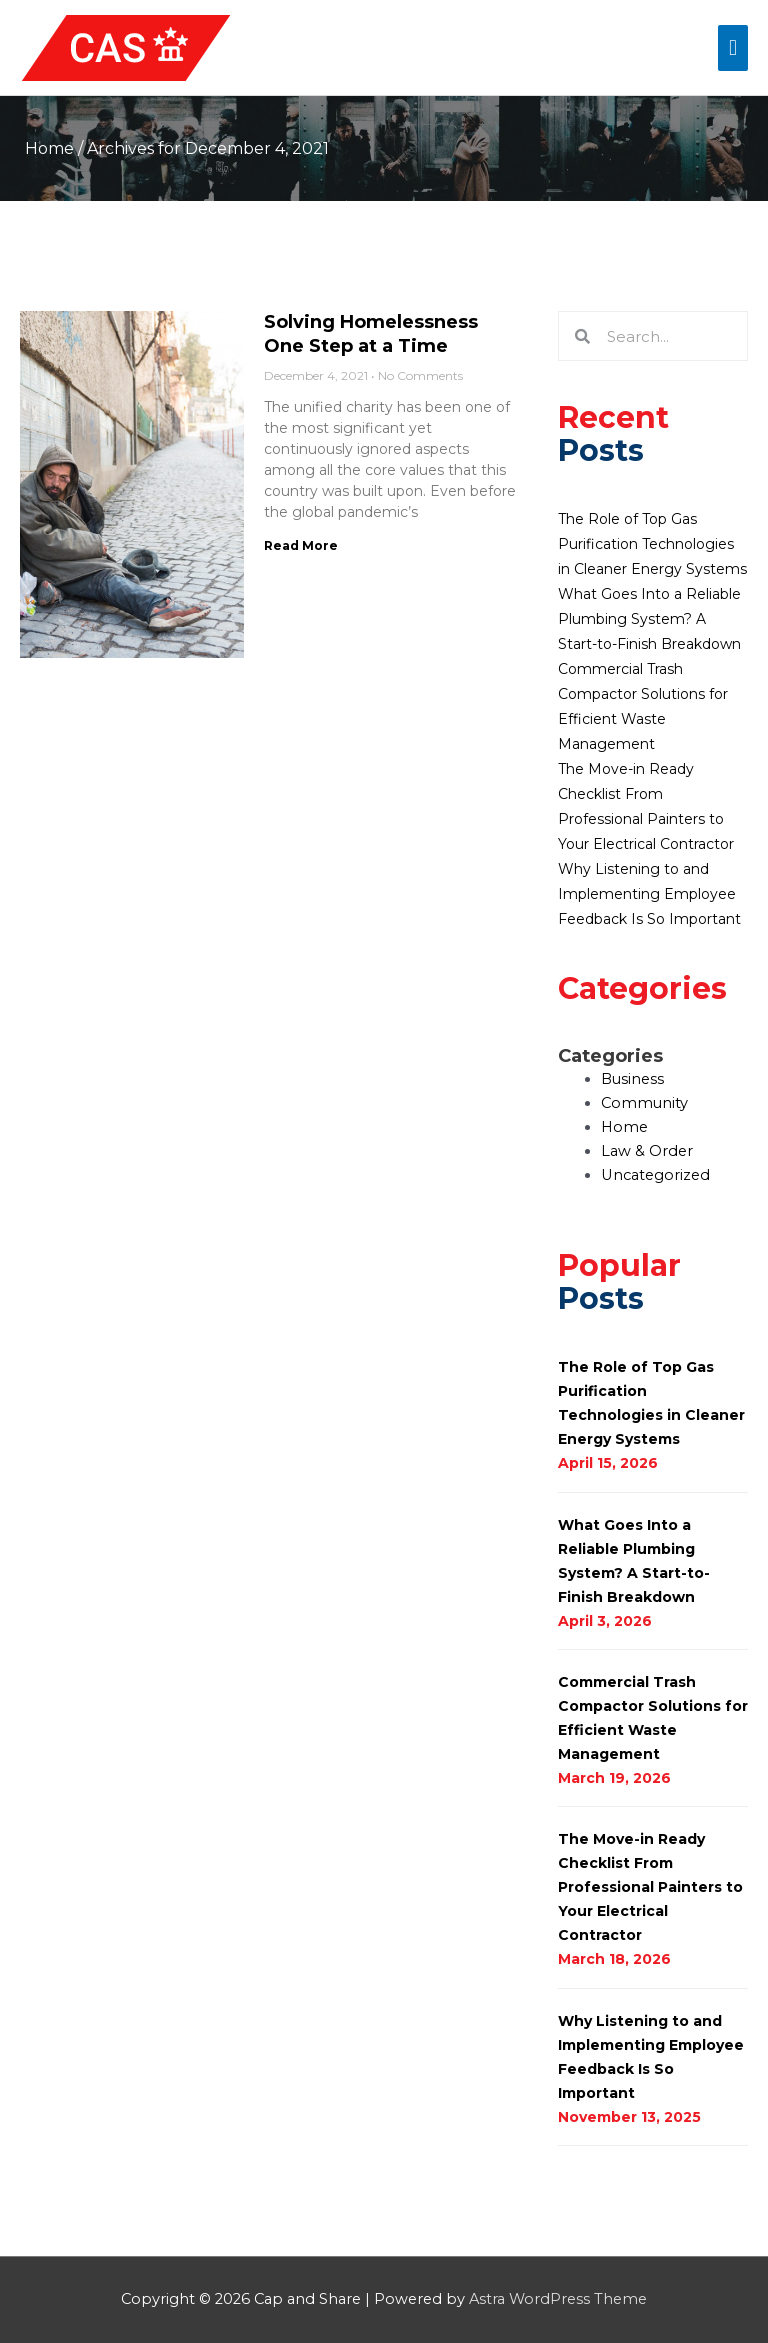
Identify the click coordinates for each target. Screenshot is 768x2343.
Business (632, 1079)
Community (644, 1103)
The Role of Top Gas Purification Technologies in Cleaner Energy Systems (652, 544)
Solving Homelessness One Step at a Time (371, 333)
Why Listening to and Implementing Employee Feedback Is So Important (649, 894)
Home (49, 148)
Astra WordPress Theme (558, 2299)
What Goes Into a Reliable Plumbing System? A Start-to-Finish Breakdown (649, 619)
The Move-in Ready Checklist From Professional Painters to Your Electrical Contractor (650, 1887)
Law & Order (647, 1151)
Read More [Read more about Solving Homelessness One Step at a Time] (301, 545)
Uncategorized (655, 1175)
